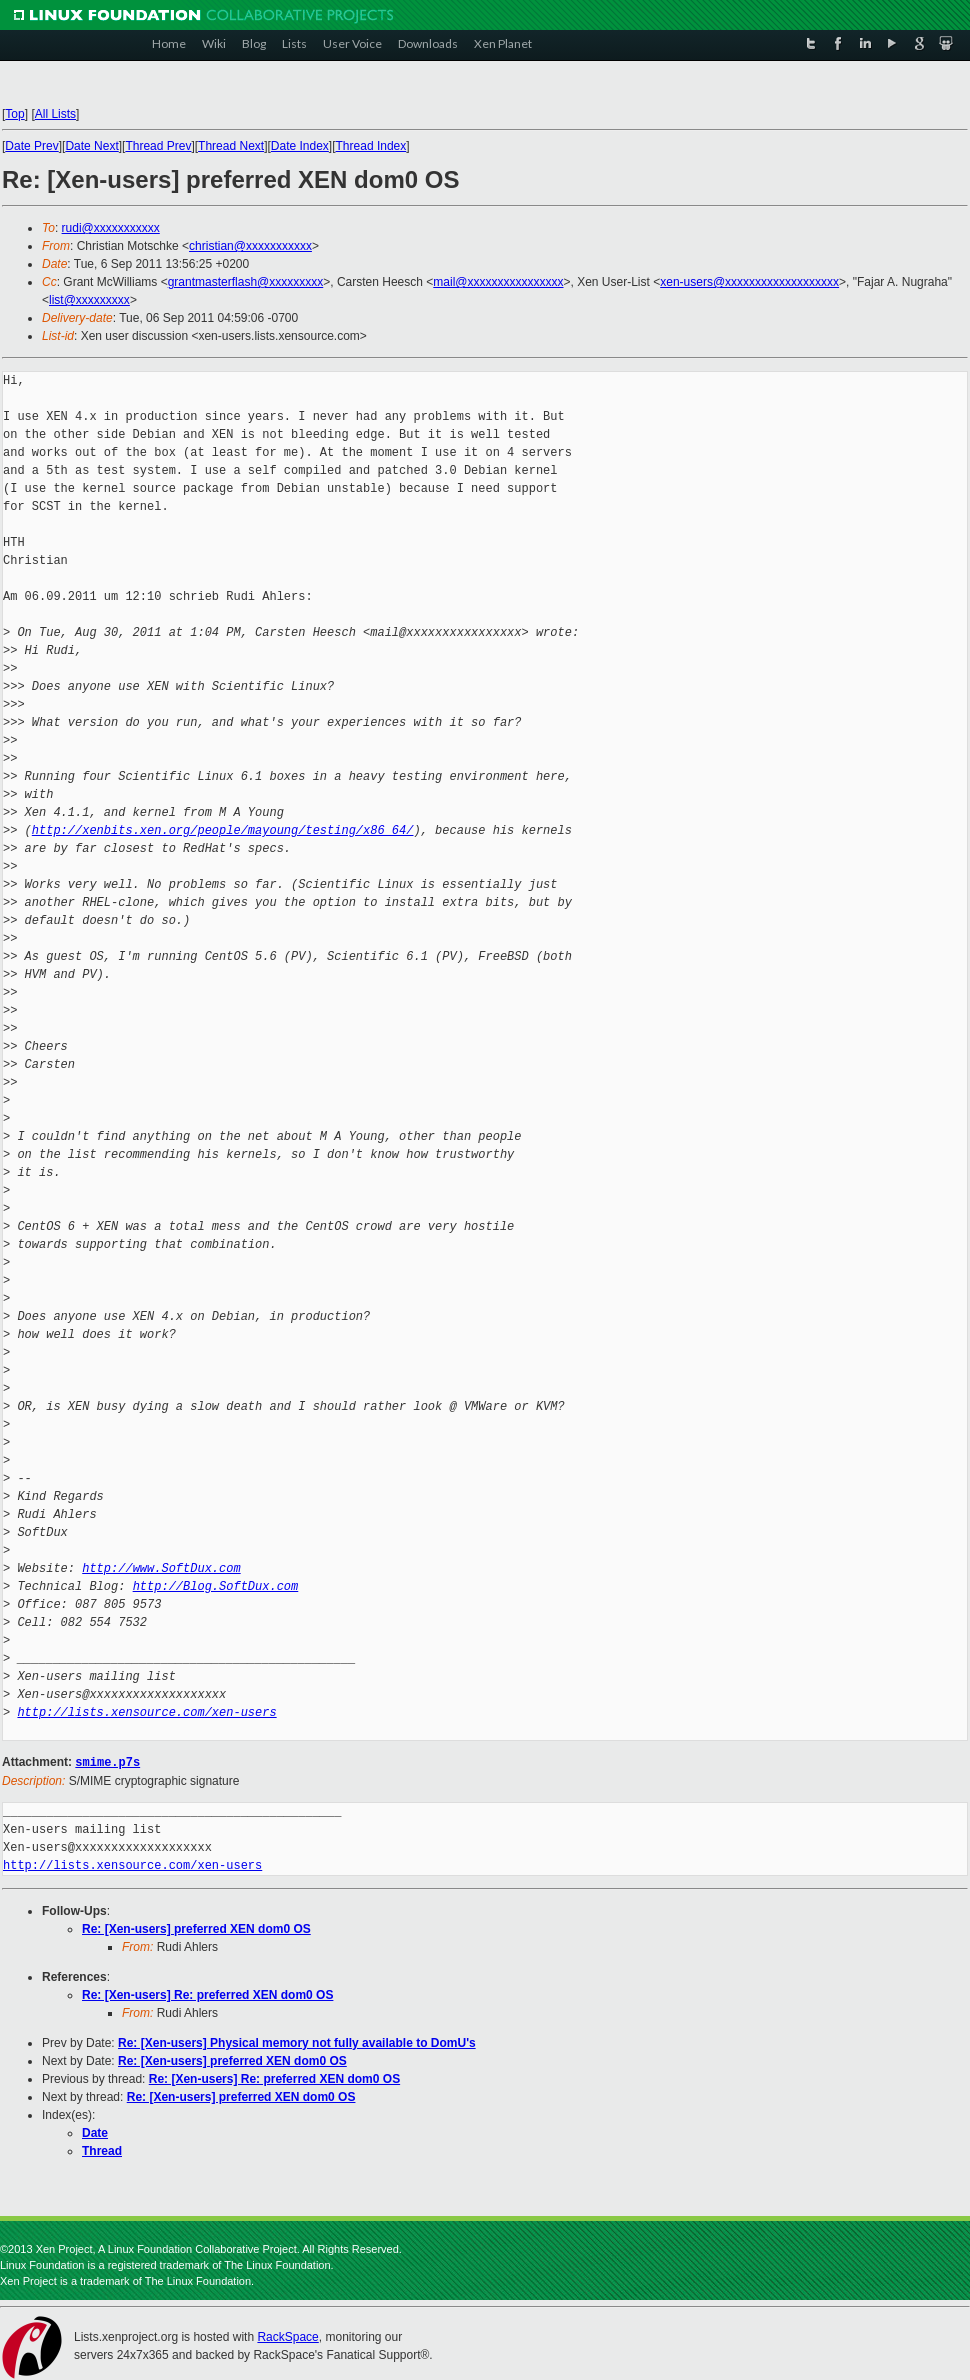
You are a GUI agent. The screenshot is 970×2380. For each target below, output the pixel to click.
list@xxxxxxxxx (89, 300)
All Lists (55, 114)
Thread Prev (158, 146)
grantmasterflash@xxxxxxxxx (246, 282)
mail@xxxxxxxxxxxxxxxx (498, 282)
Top (14, 114)
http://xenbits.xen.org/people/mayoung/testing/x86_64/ (223, 830)
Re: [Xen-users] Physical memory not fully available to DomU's (297, 2042)
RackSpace (287, 2336)
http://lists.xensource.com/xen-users (146, 1712)
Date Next (91, 146)
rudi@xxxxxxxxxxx (111, 228)
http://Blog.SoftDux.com (216, 1586)
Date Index (300, 146)
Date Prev (31, 146)
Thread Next (231, 146)
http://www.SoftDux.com (161, 1568)
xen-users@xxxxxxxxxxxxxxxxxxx (749, 282)
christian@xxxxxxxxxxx (250, 246)
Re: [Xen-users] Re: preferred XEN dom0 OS (207, 1994)
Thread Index (371, 146)
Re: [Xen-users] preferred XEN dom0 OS (196, 1928)
